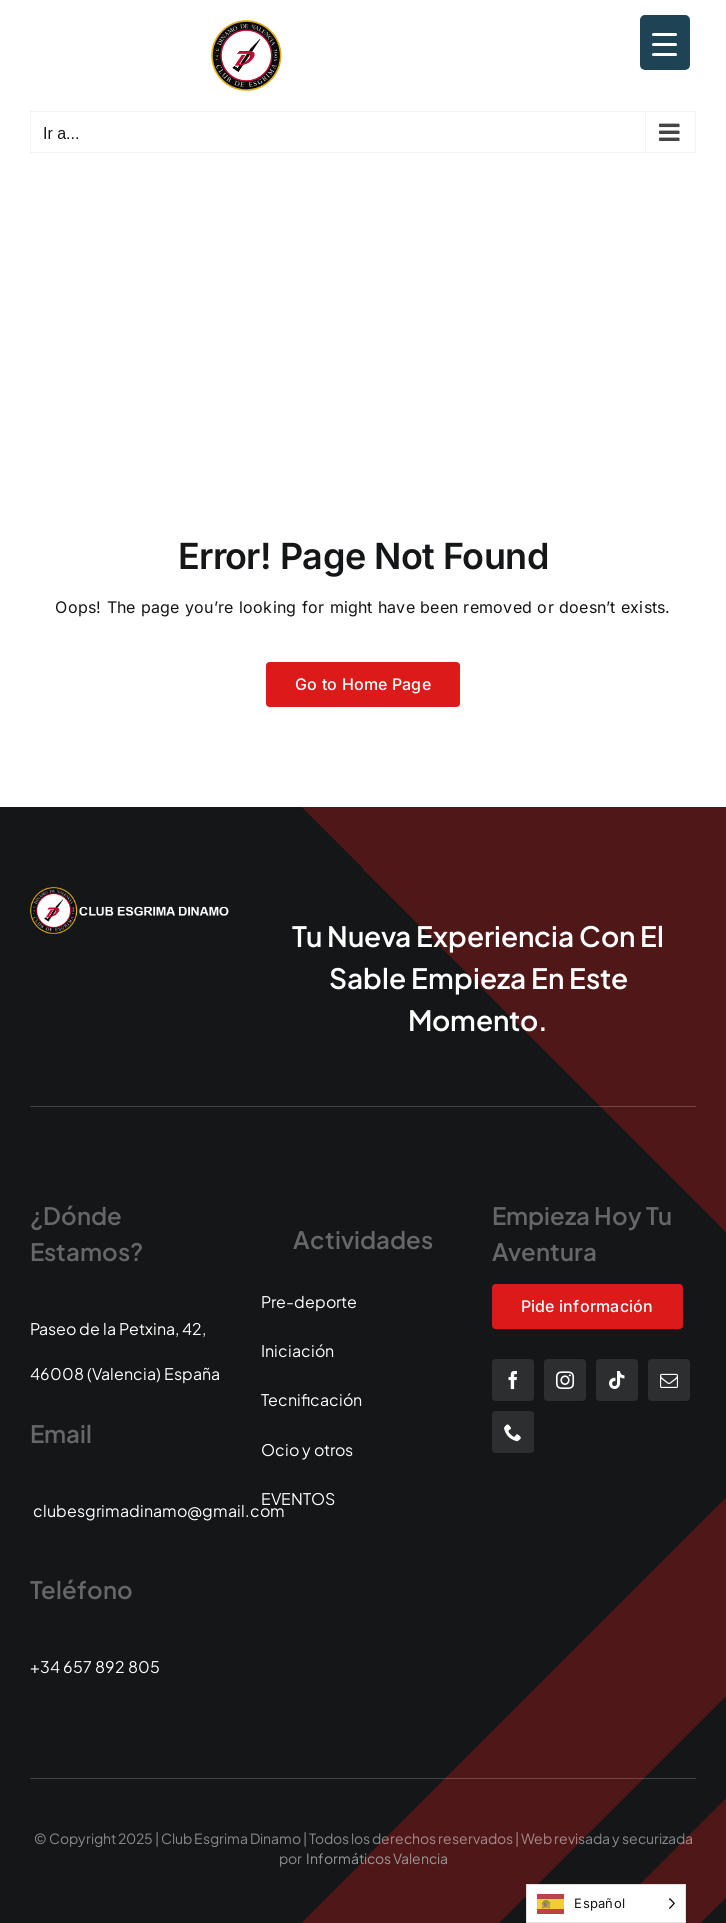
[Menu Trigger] (665, 42)
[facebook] (513, 1380)
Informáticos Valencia (377, 1858)
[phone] (513, 1432)
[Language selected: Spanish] (606, 1903)
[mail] (669, 1380)
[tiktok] (617, 1380)
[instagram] (565, 1380)
